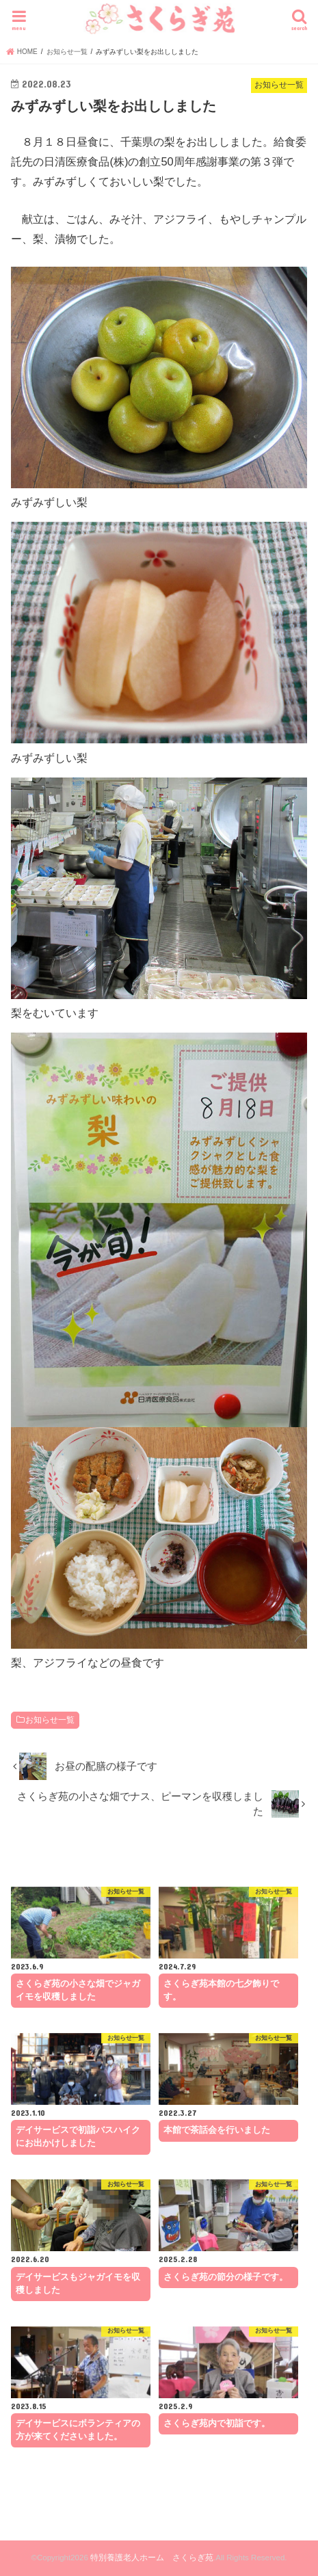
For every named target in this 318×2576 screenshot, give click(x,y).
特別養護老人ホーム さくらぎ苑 (151, 2557)
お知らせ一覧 (50, 1720)
